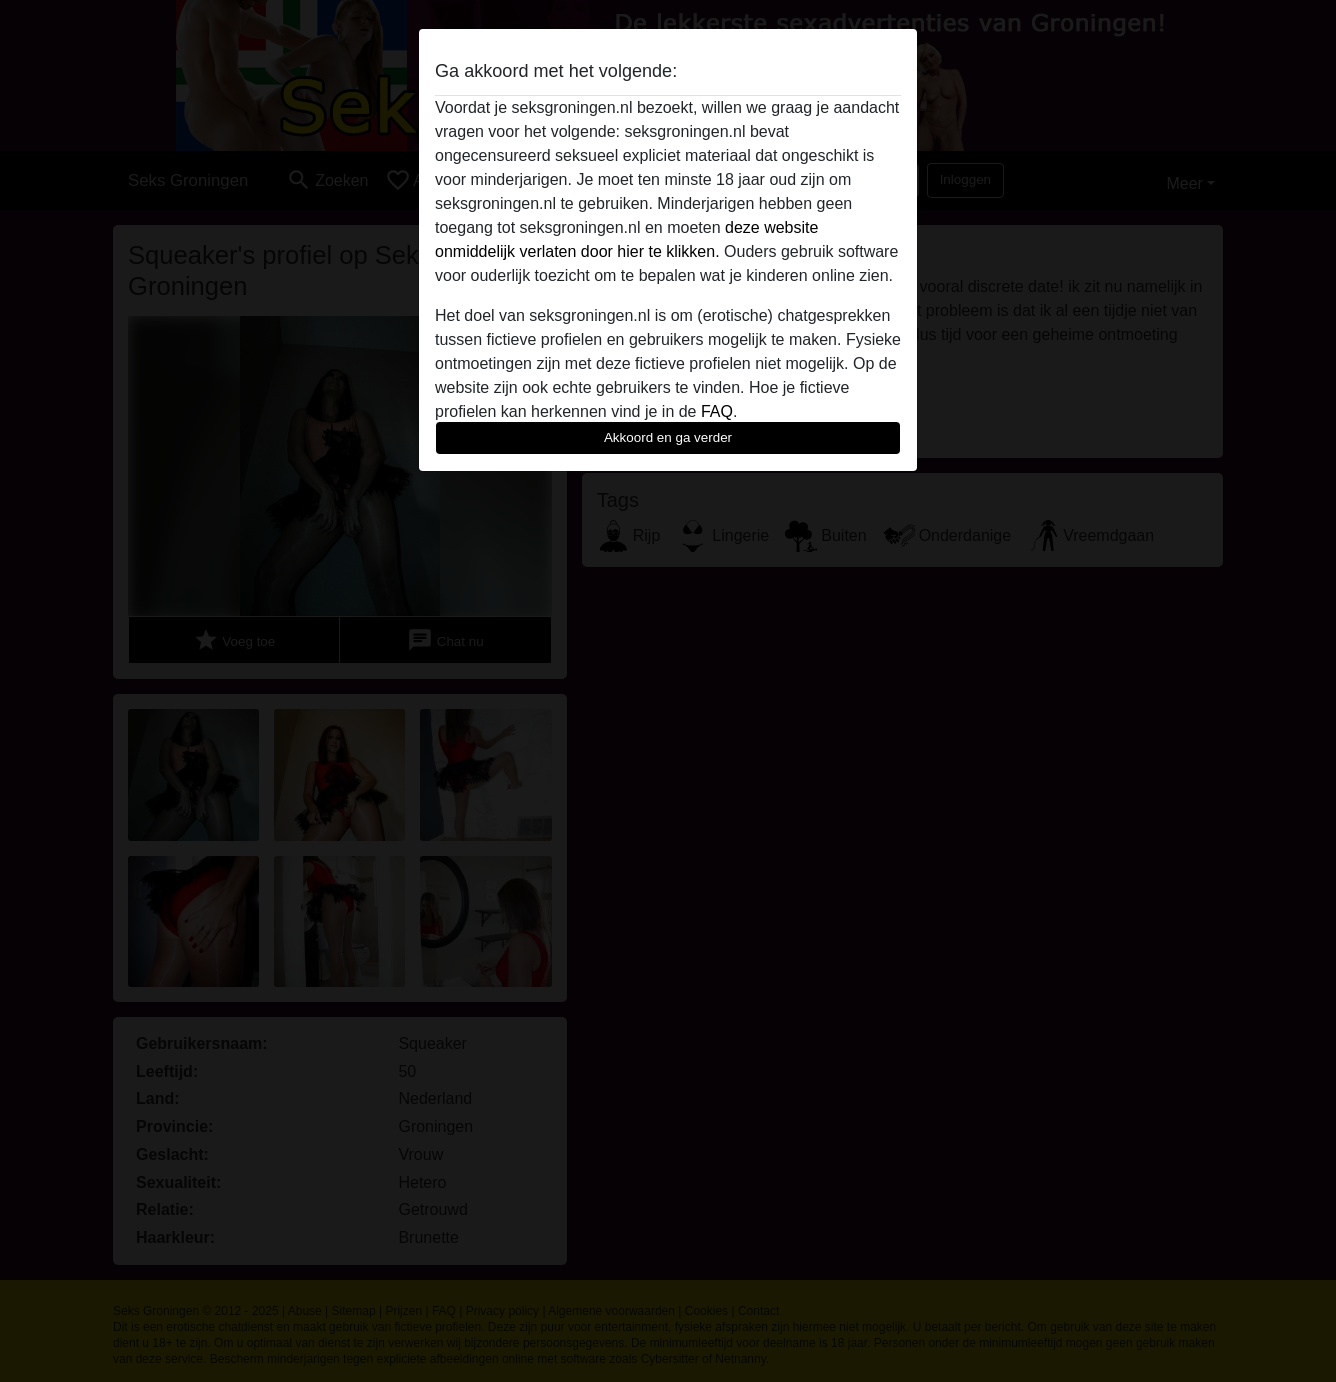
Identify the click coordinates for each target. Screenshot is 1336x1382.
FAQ (717, 411)
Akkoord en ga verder (668, 437)
